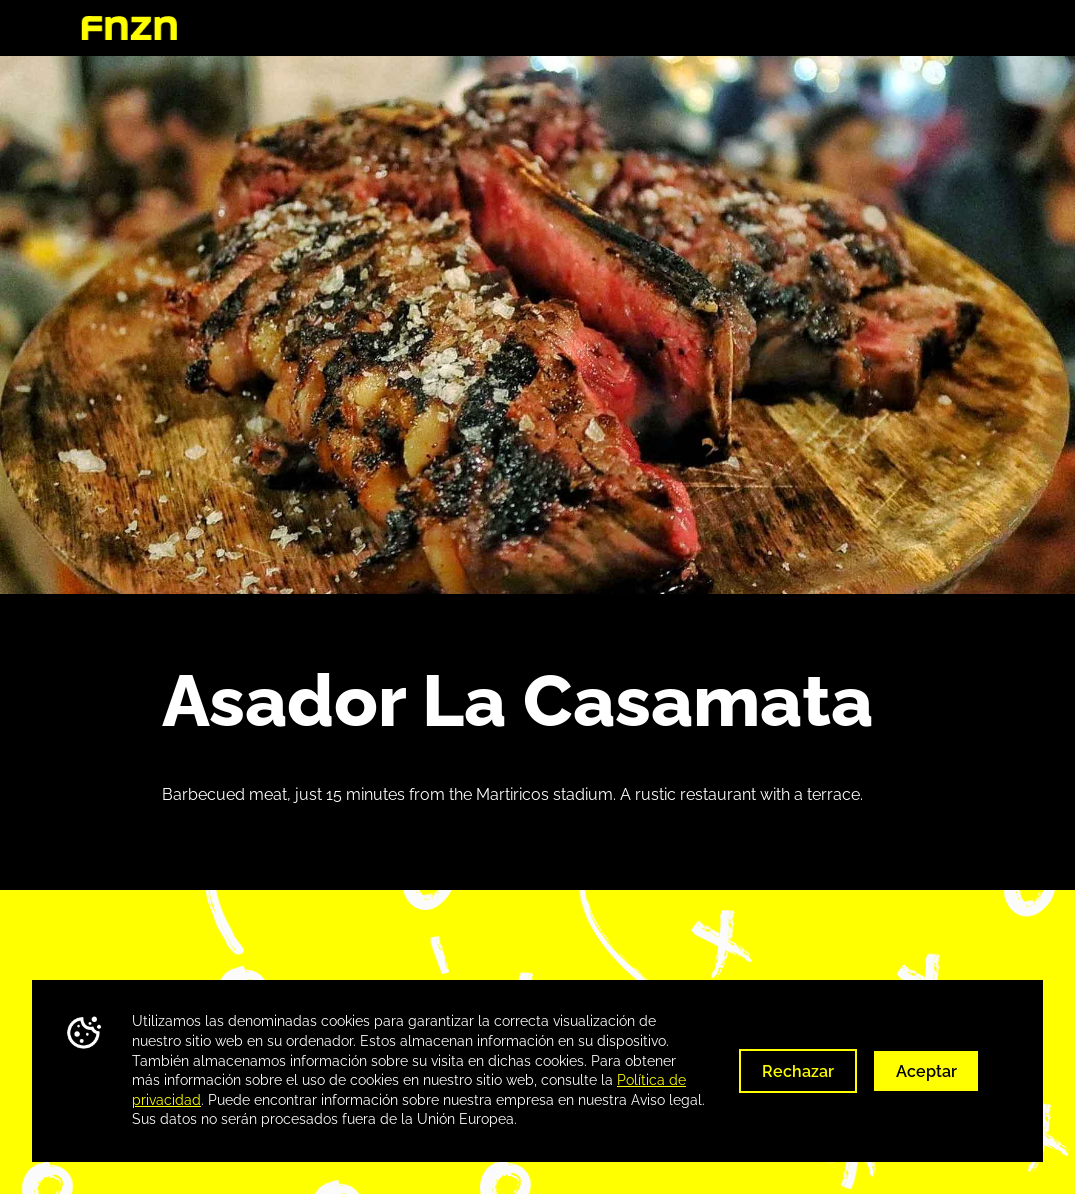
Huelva (967, 28)
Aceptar (926, 1071)
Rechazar (798, 1071)
